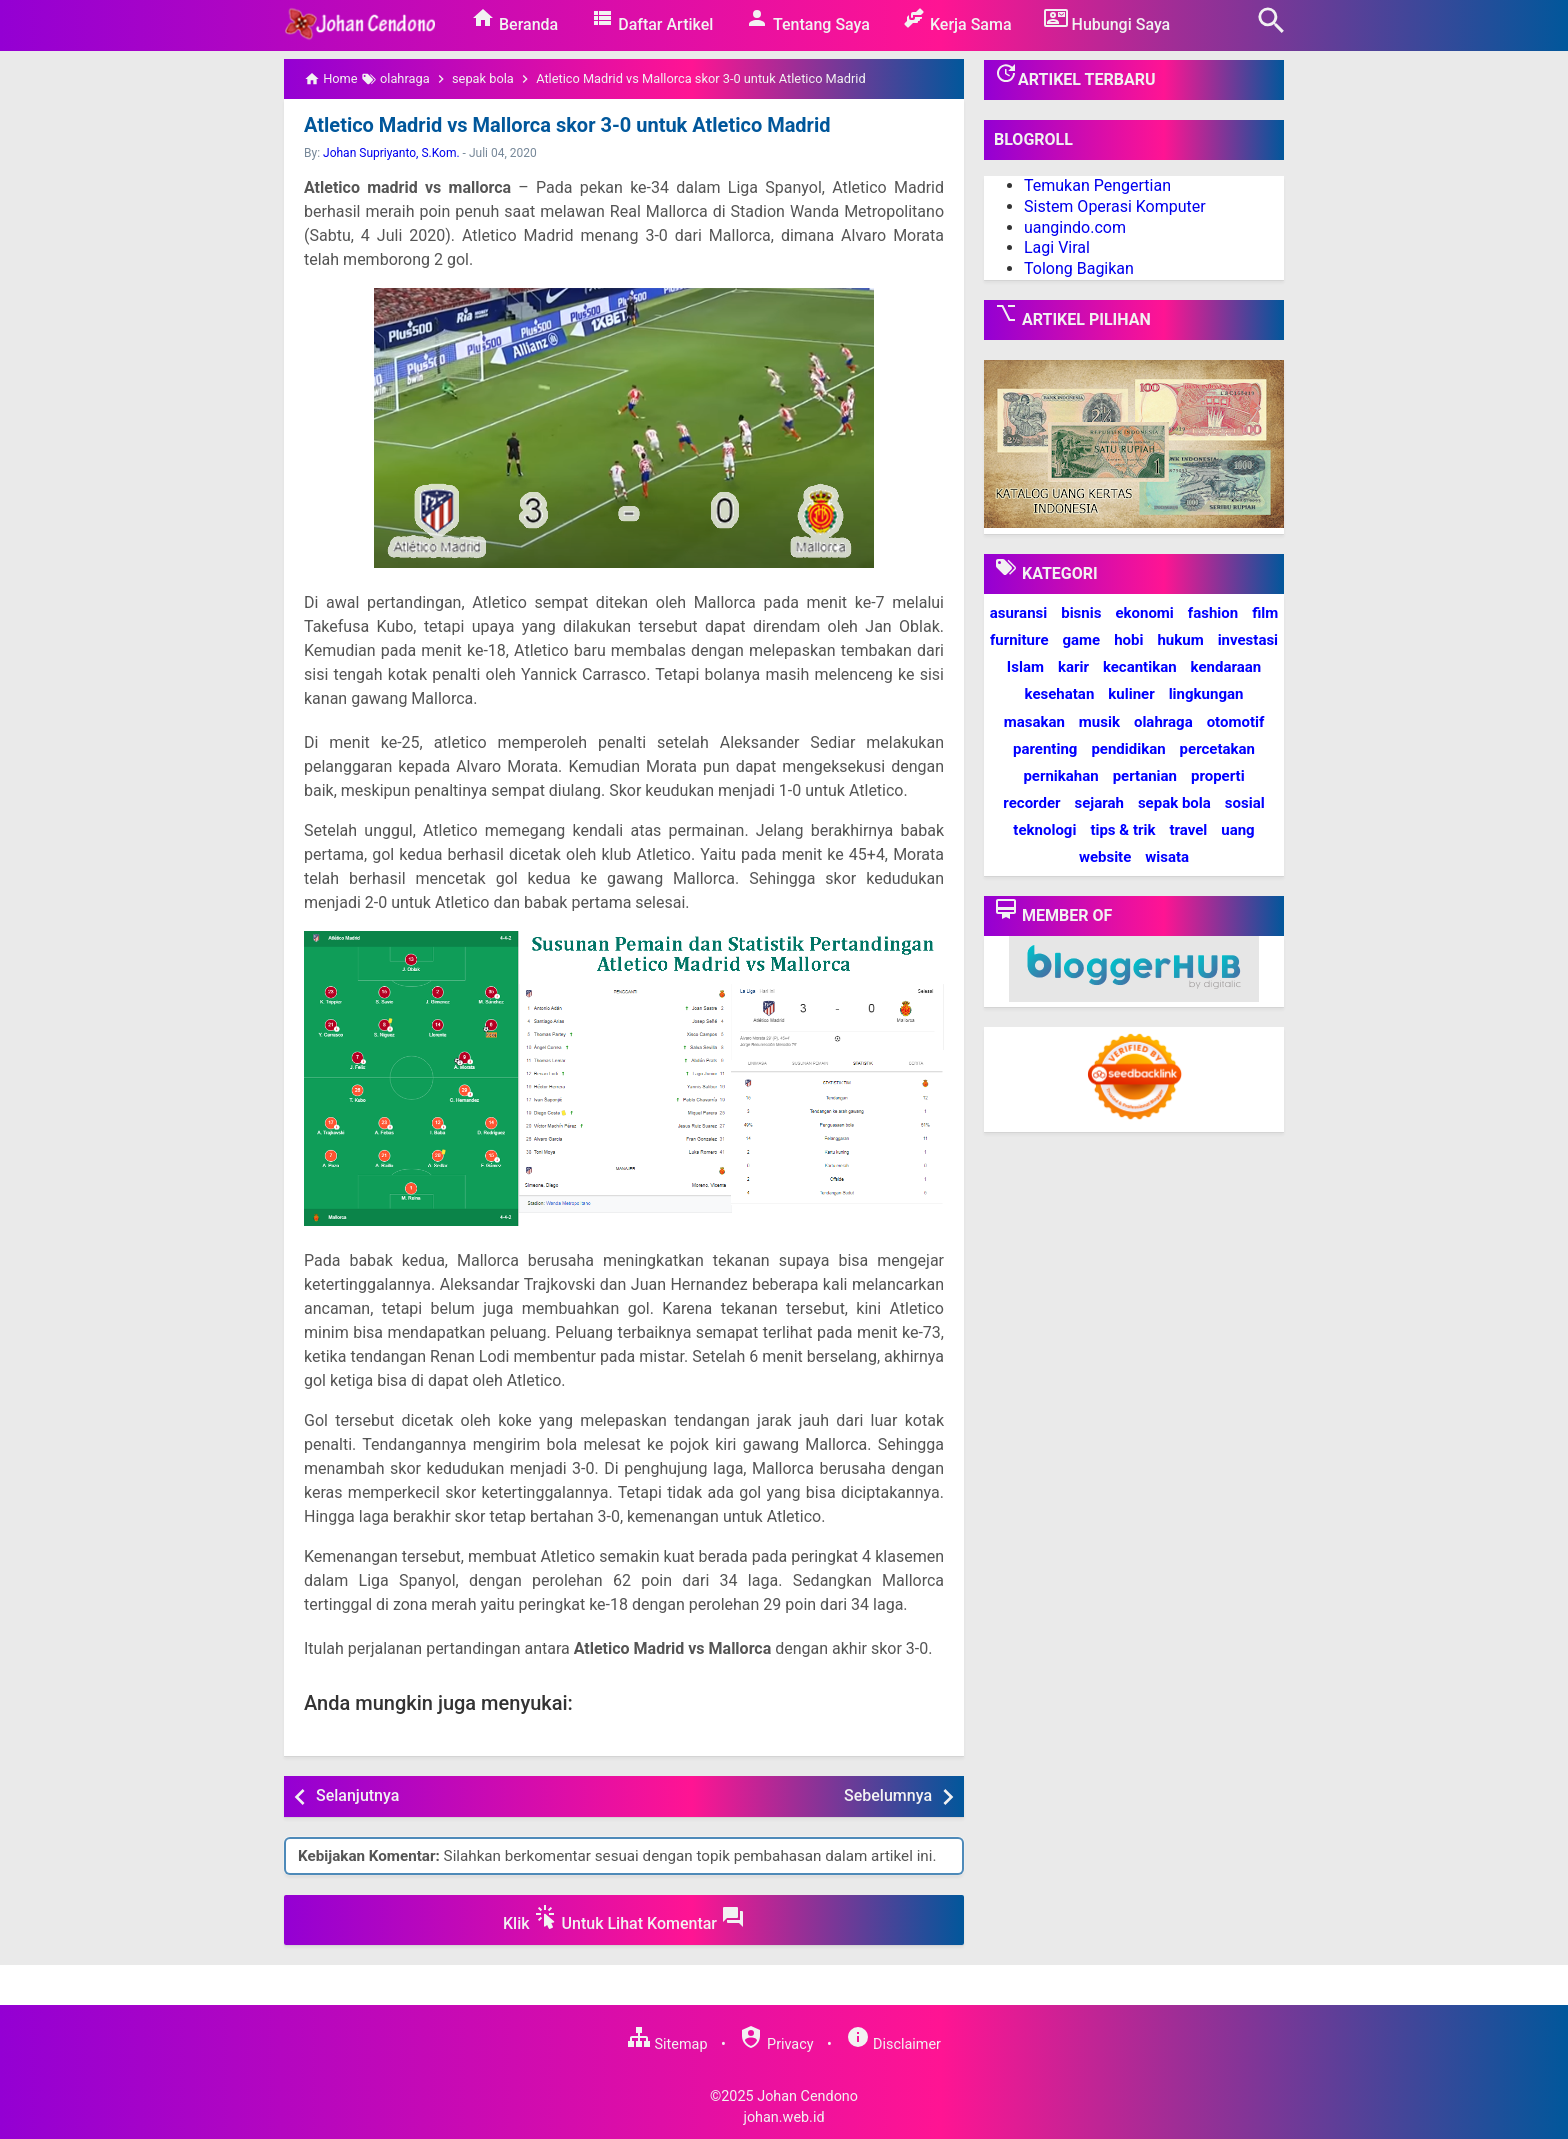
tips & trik (1122, 830)
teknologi (1044, 830)
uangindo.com (1075, 227)
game (1081, 640)
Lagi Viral (1057, 247)
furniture (1019, 640)
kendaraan (1226, 667)
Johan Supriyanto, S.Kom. (391, 153)
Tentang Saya (807, 20)
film (1265, 613)
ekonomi (1144, 613)
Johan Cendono (807, 2096)
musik (1099, 722)
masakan (1034, 722)
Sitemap (667, 2044)
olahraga (1163, 722)
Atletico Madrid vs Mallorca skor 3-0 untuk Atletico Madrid (567, 125)
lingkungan (1206, 694)
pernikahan (1060, 776)
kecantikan (1140, 667)
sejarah (1098, 803)
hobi (1128, 640)
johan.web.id (783, 2117)
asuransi (1019, 613)
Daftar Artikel (651, 20)
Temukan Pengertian (1097, 185)
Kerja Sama (957, 20)
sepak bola (1174, 803)
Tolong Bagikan (1079, 268)
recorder (1031, 803)
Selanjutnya (357, 1795)
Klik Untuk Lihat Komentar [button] (624, 1919)
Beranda (514, 20)
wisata (1167, 857)
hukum (1180, 640)
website (1105, 857)
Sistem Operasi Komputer (1115, 206)
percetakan (1217, 749)
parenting (1045, 749)
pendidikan (1128, 749)
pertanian (1145, 776)
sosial (1245, 803)
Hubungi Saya (1107, 20)
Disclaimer (893, 2044)
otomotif (1236, 722)
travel (1188, 830)
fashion (1213, 613)
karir (1073, 667)
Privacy (776, 2044)
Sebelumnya (888, 1795)
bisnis (1081, 613)
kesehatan (1060, 694)
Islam (1025, 667)
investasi (1248, 640)
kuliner (1131, 694)
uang (1237, 830)
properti (1218, 776)
